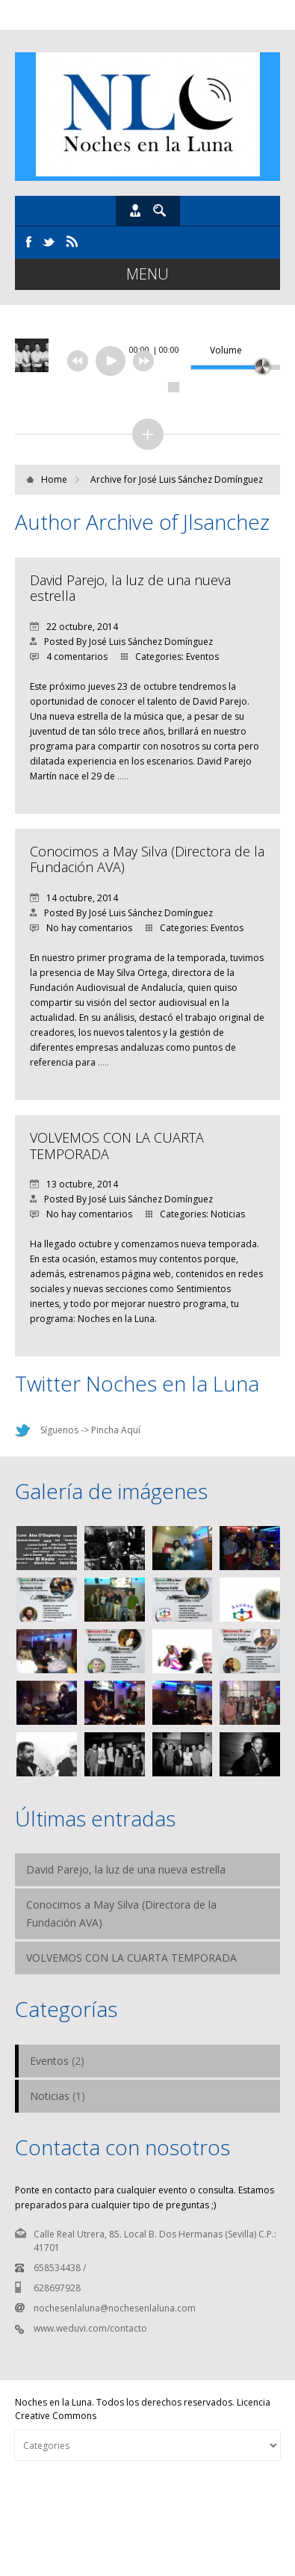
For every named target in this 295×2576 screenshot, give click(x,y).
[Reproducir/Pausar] (110, 361)
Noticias (228, 1214)
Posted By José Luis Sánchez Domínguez (121, 641)
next (143, 360)
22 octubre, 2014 (74, 626)
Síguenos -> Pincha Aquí (90, 1430)
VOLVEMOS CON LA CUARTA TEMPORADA (117, 1145)
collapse (148, 434)
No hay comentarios (81, 927)
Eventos (202, 656)
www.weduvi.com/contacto (90, 2328)
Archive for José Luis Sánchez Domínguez (176, 479)
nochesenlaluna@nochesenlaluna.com (115, 2308)
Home (54, 479)
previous (77, 360)
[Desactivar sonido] (196, 350)
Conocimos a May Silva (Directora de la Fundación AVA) (147, 859)
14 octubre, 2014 (74, 898)
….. (122, 776)
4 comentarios (69, 656)
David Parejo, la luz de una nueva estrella (130, 588)
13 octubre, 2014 (74, 1184)
